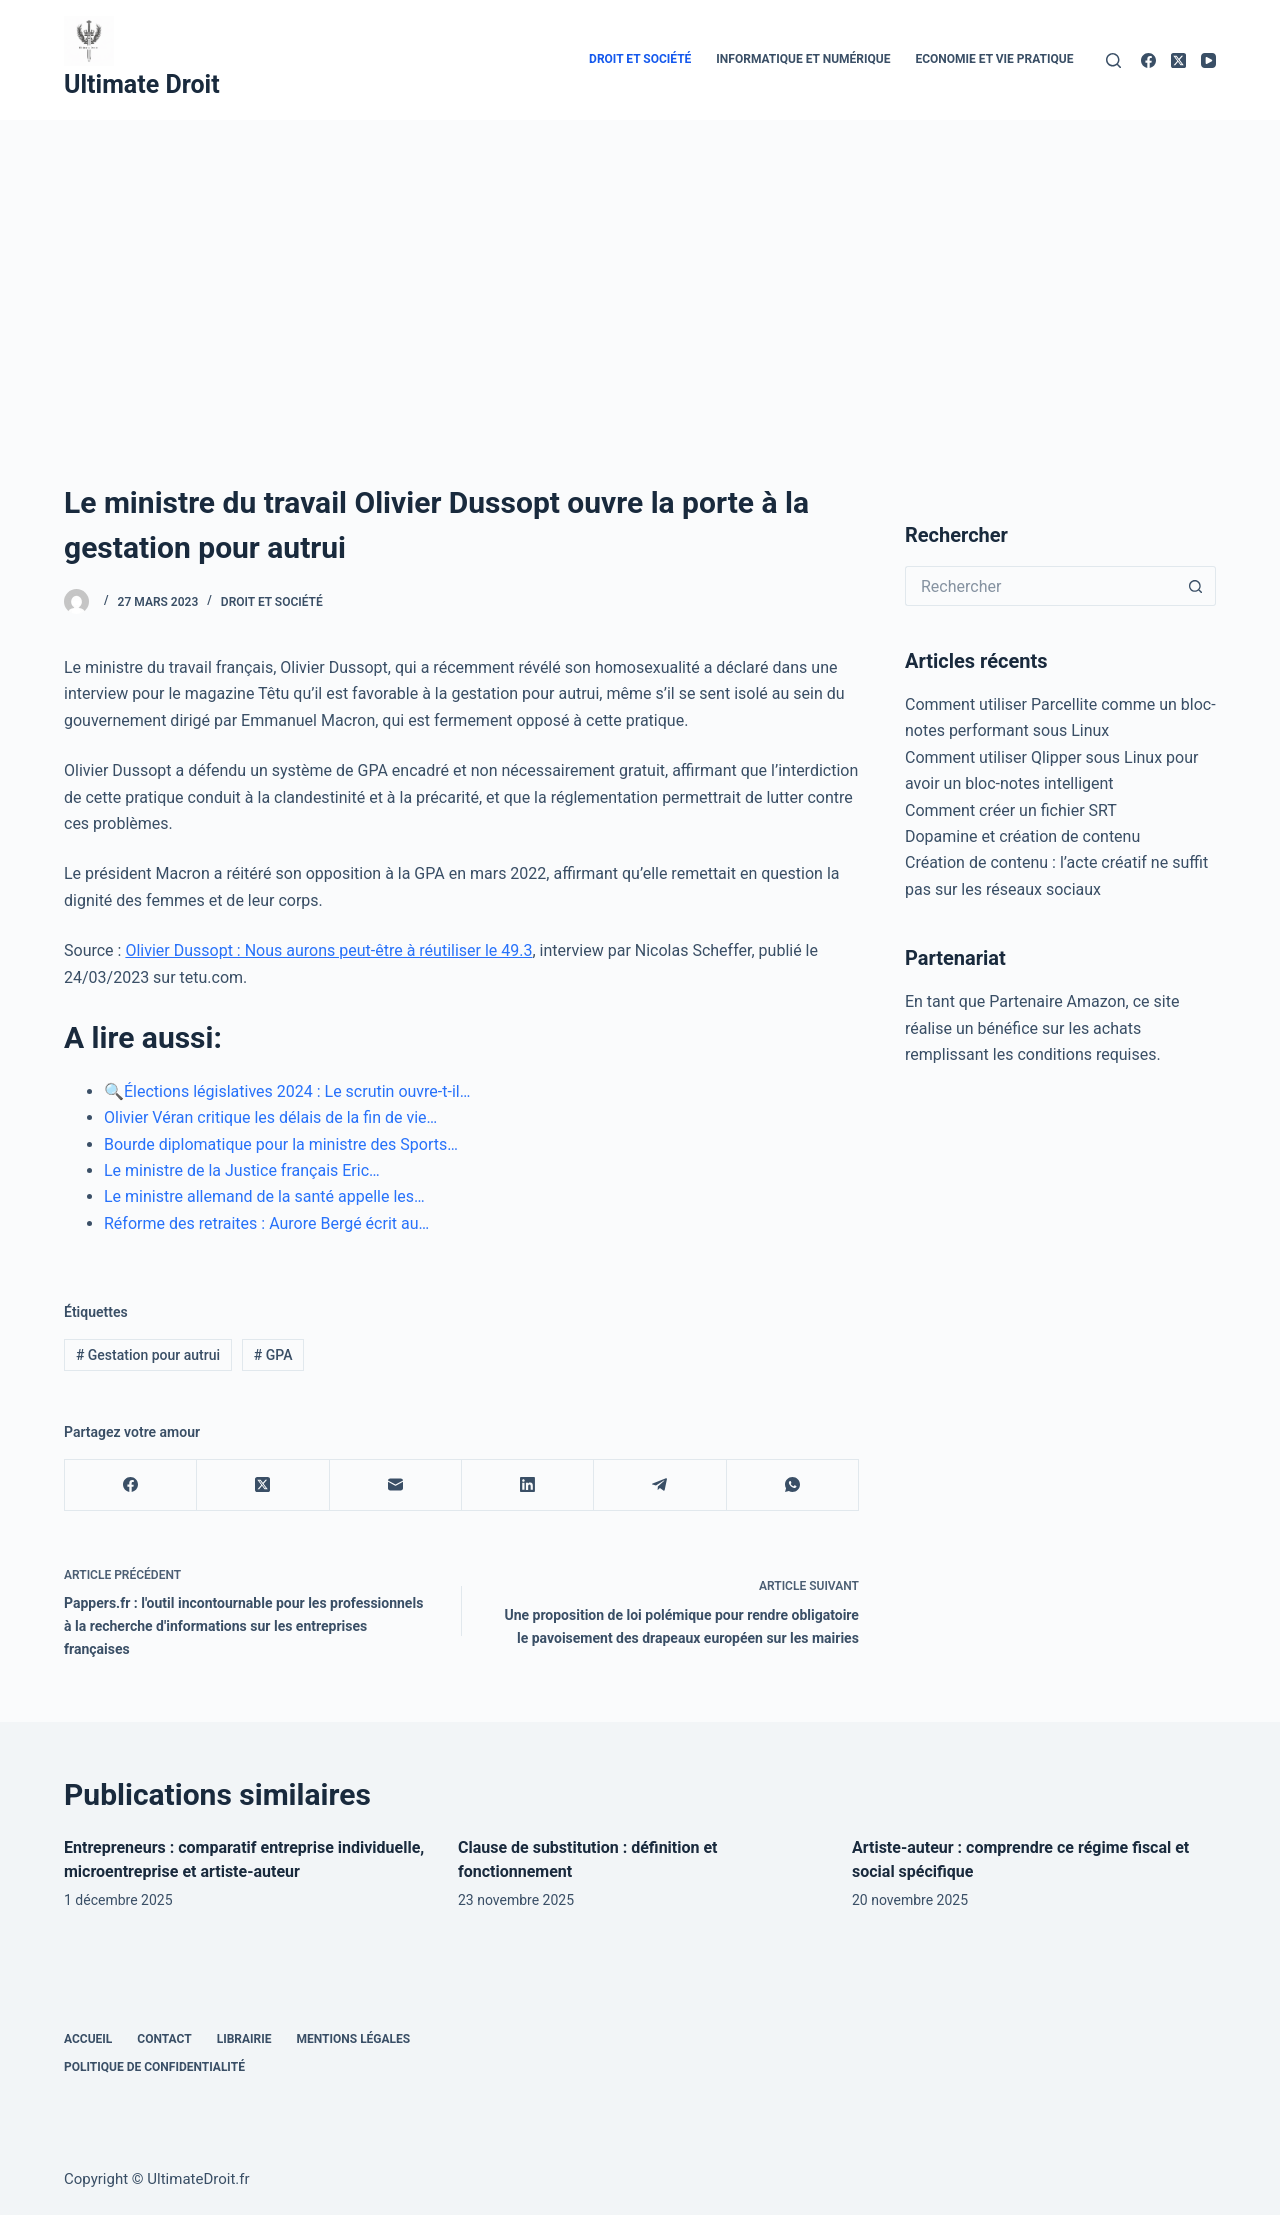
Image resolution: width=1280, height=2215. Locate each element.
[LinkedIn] (528, 1485)
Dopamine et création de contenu (1022, 836)
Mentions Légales (354, 2039)
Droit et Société (640, 59)
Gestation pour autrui (148, 1355)
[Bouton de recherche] (1196, 586)
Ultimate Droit (142, 84)
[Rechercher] (1113, 60)
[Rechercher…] (1040, 586)
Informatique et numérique (803, 59)
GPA (273, 1355)
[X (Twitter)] (1178, 60)
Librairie (244, 2039)
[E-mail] (396, 1485)
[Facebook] (1148, 60)
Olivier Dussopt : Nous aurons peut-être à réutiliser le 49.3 (328, 950)
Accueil (88, 2039)
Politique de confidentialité (154, 2067)
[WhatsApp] (793, 1485)
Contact (164, 2039)
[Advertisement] (640, 270)
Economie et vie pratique (994, 59)
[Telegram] (660, 1485)
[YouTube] (1208, 60)
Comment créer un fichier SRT (1011, 810)
